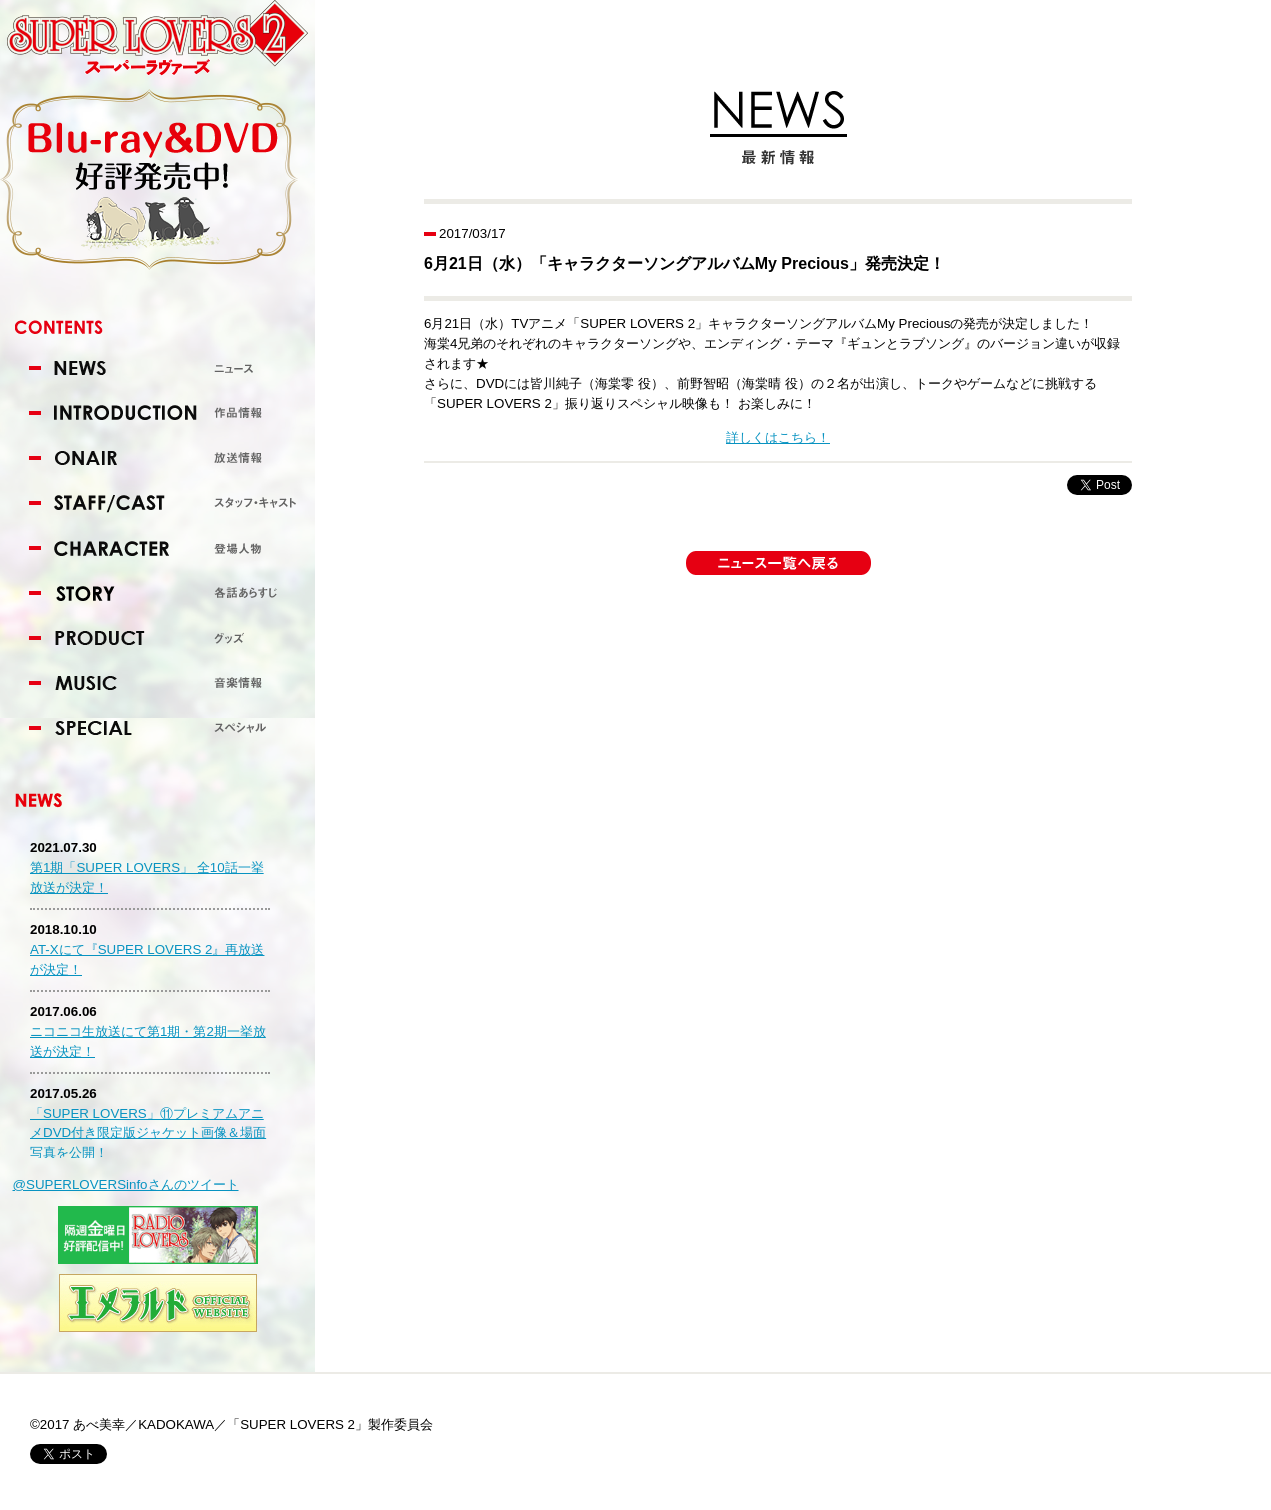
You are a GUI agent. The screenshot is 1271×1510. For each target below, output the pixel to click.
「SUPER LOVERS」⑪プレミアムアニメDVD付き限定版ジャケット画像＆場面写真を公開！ (148, 1133)
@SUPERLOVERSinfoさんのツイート (126, 1184)
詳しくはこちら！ (778, 437)
